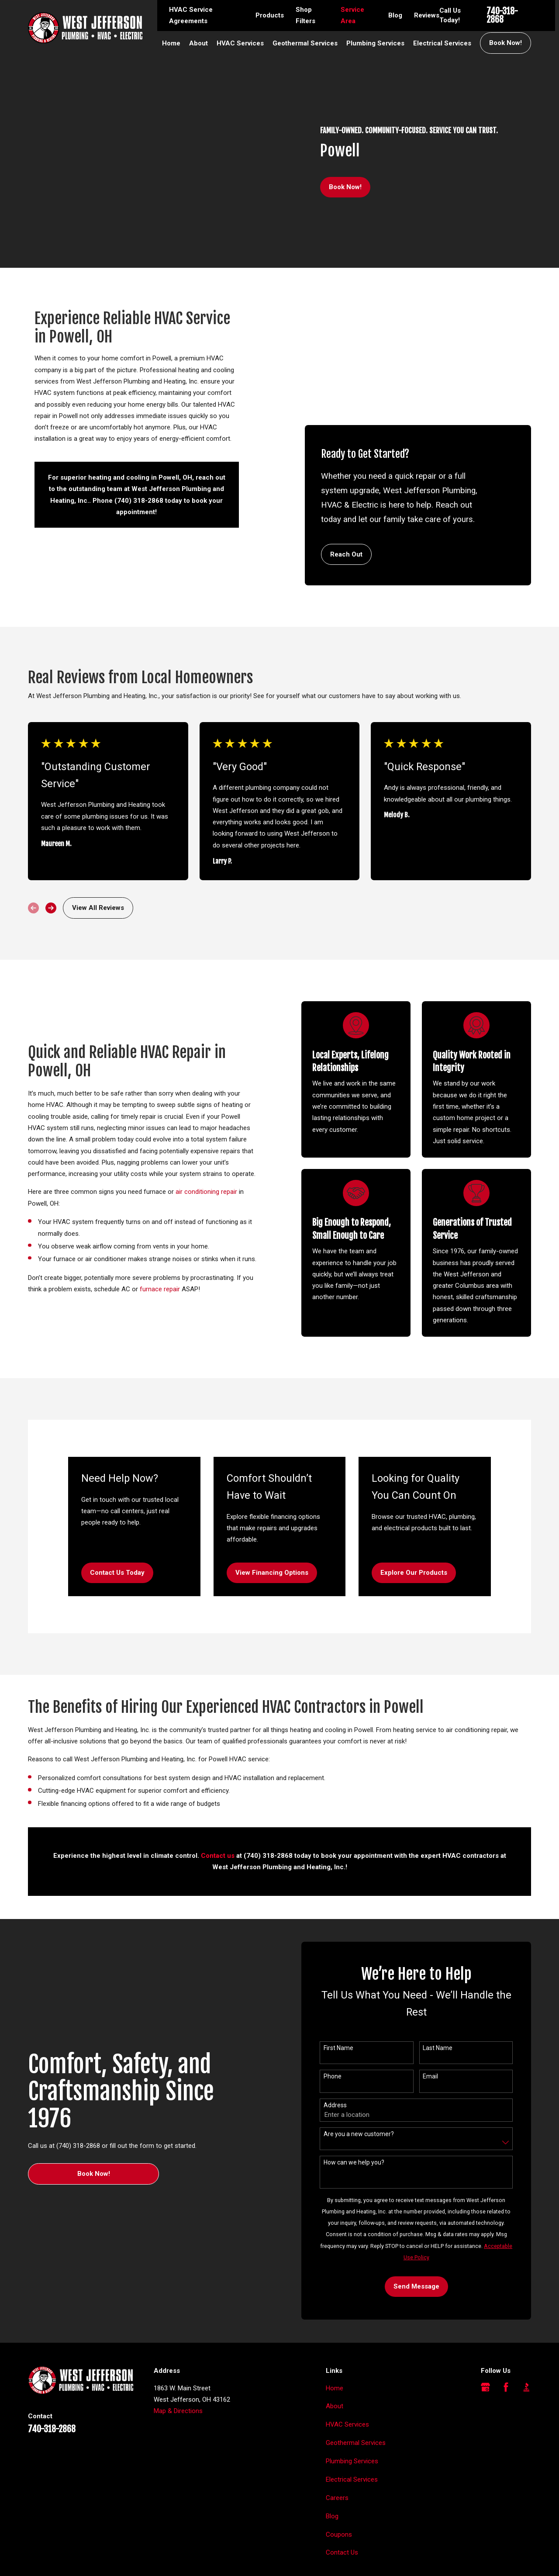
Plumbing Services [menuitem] (375, 43)
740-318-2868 (502, 15)
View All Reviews (98, 850)
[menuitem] (38, 2559)
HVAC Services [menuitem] (240, 43)
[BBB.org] (526, 2329)
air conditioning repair (193, 1134)
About (334, 2349)
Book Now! (505, 43)
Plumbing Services (352, 2403)
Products (269, 15)
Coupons (339, 2477)
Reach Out (346, 408)
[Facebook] (506, 2329)
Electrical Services (352, 2422)
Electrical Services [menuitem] (442, 43)
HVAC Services (347, 2367)
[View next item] (50, 850)
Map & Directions (178, 2353)
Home (334, 2330)
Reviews (426, 15)
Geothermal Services (356, 2385)
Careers (337, 2440)
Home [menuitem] (171, 43)
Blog (395, 15)
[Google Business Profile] (485, 2329)
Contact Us (342, 2495)
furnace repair (147, 1231)
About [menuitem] (198, 43)
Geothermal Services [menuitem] (305, 43)
